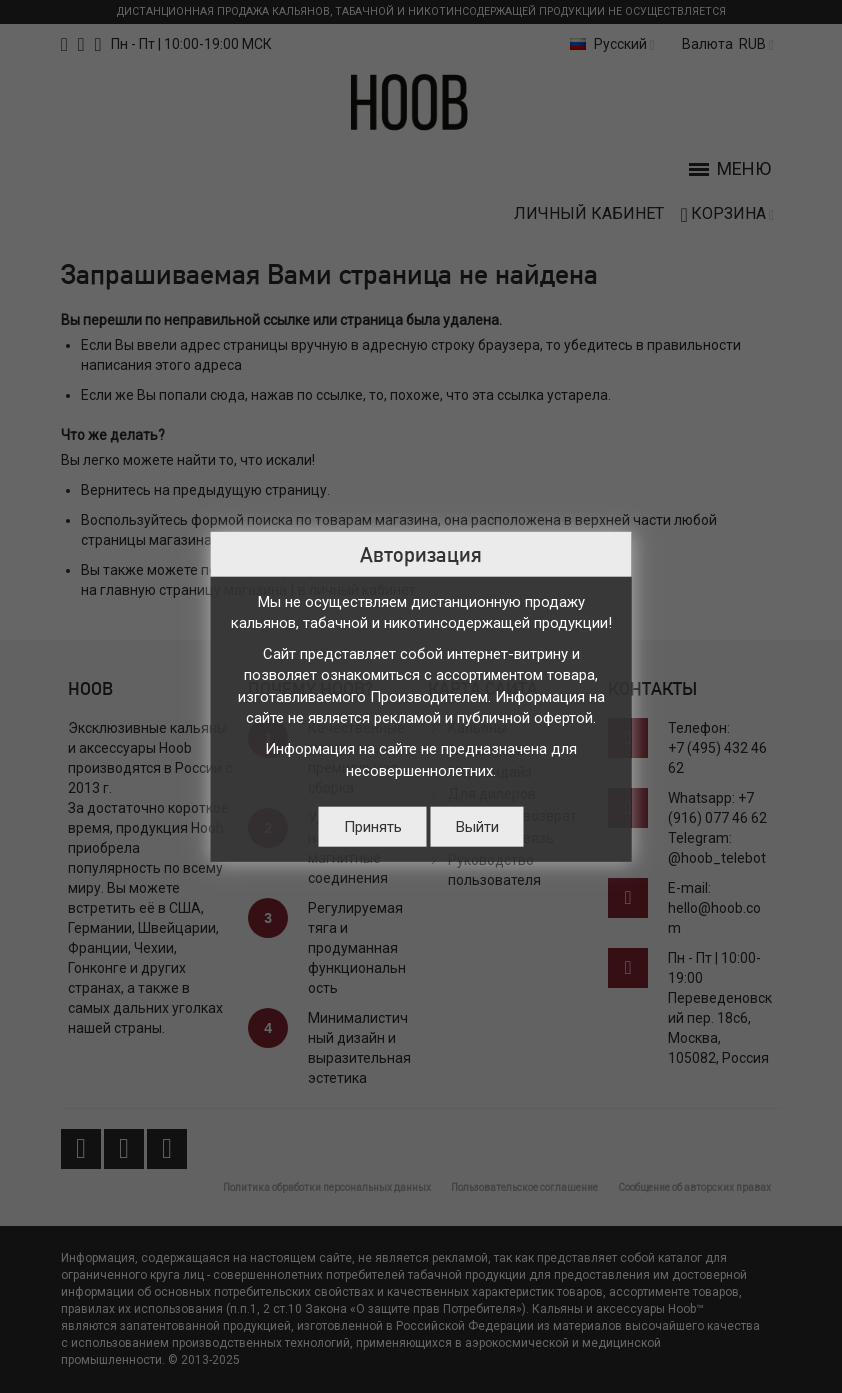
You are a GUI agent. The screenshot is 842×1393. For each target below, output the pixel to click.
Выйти (477, 827)
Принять (373, 827)
